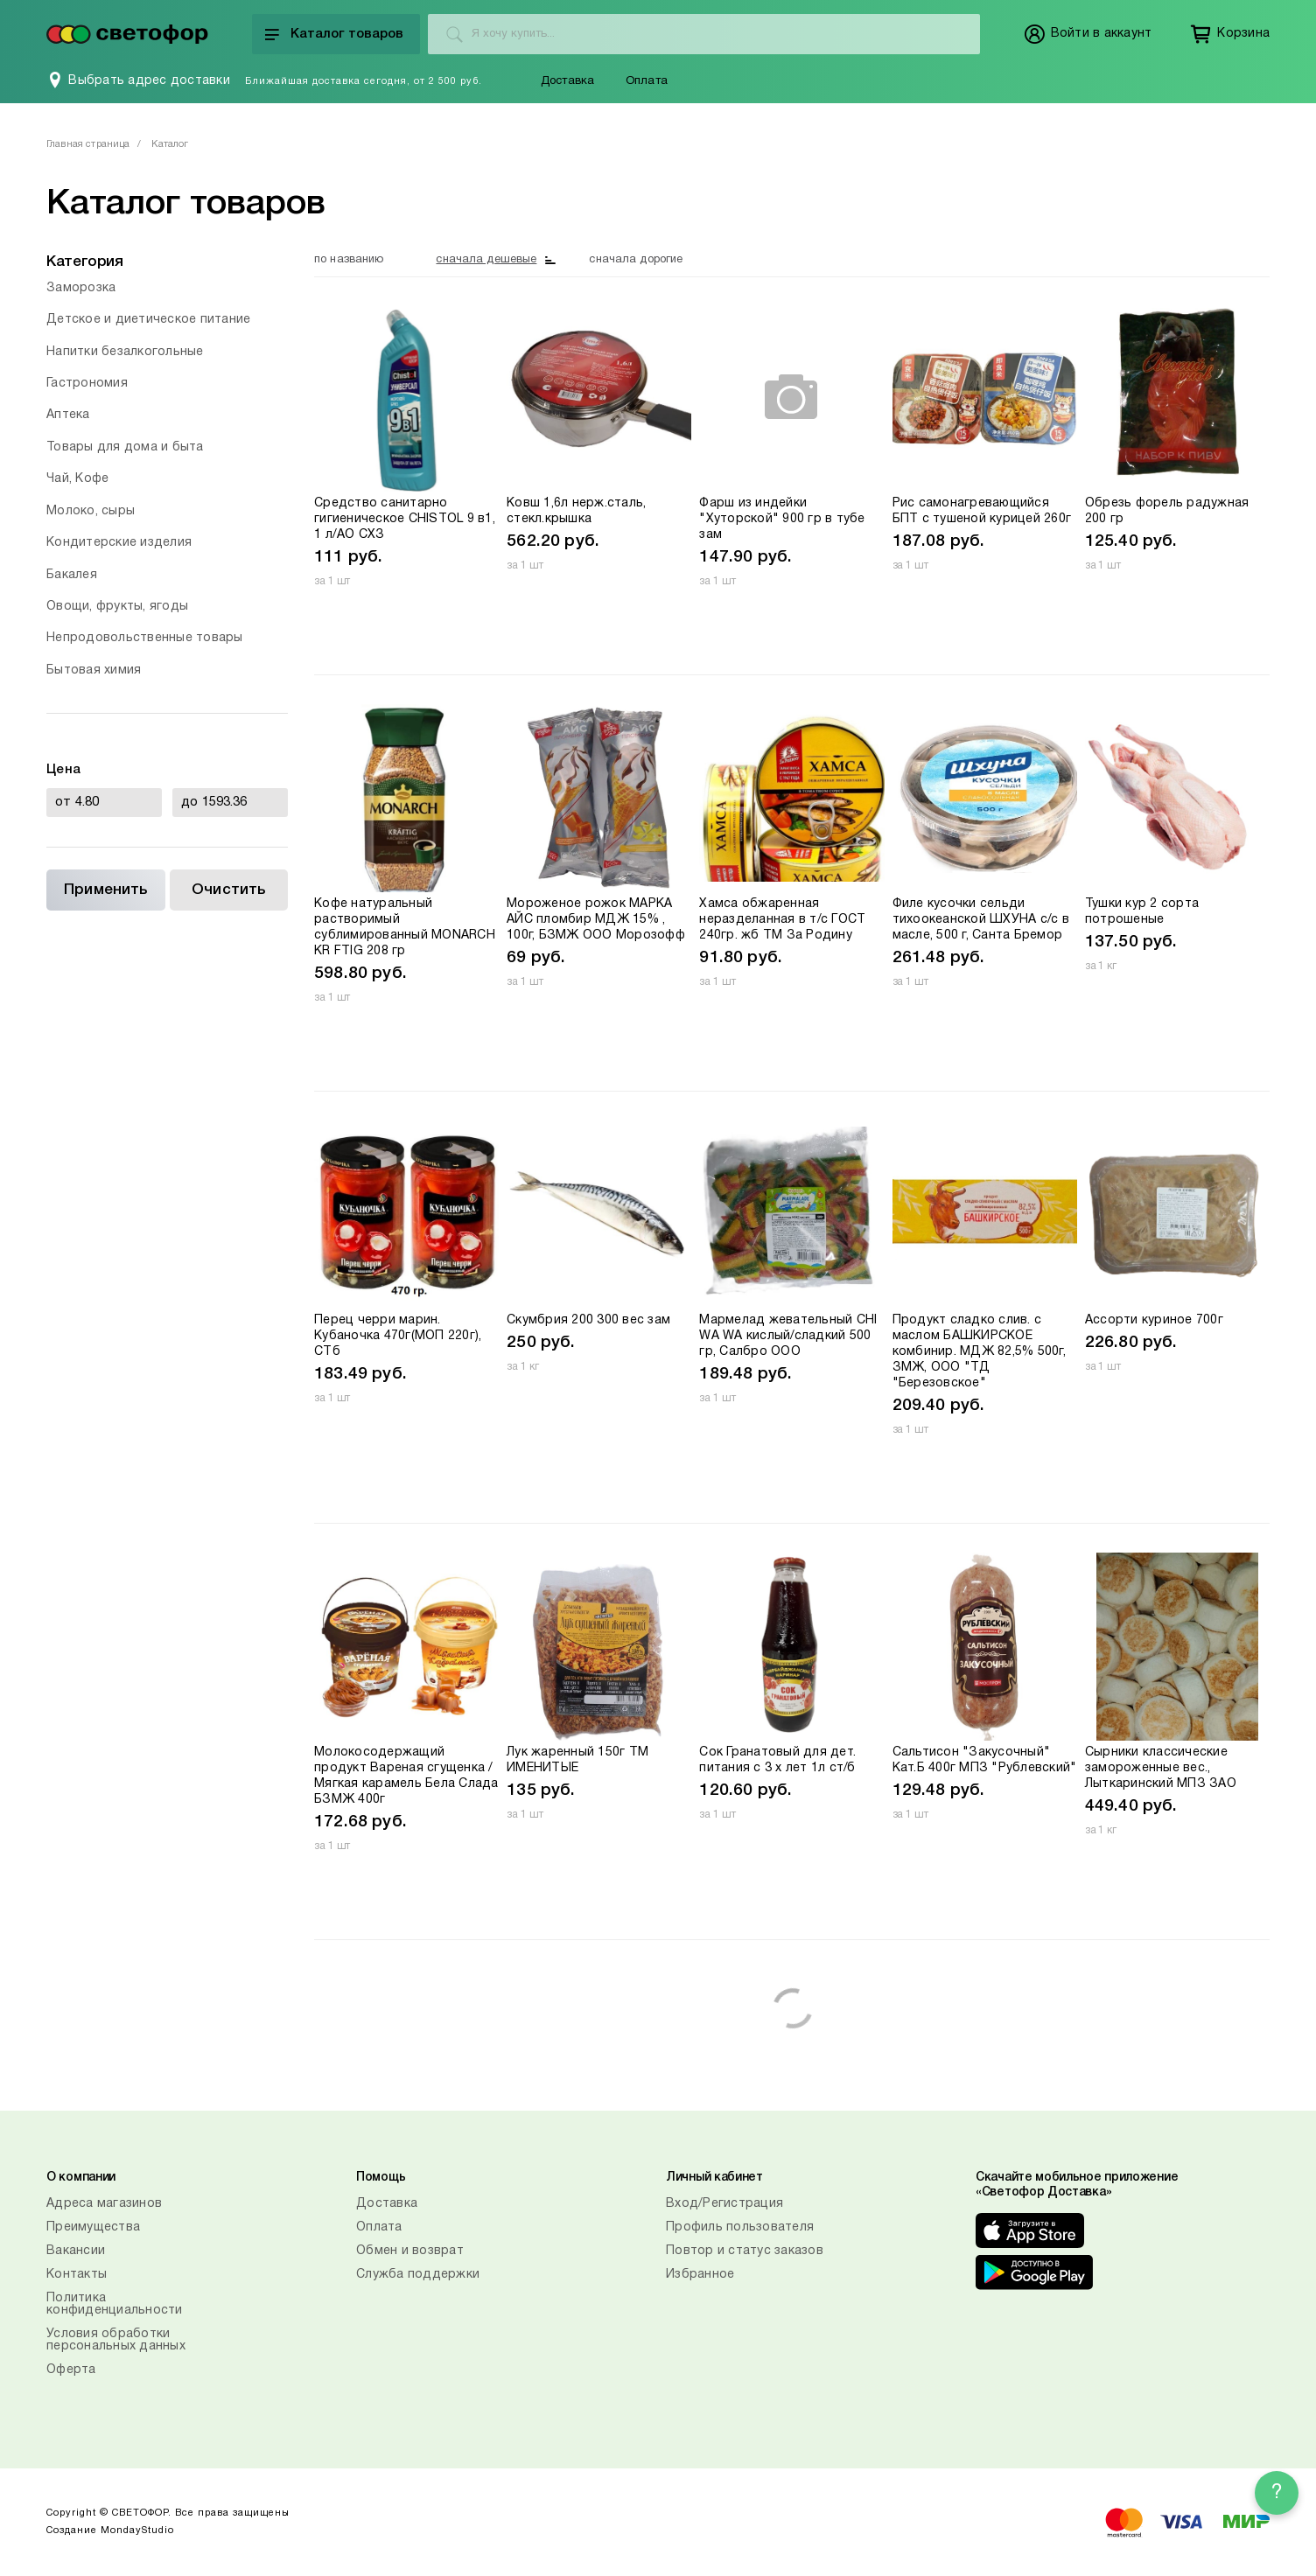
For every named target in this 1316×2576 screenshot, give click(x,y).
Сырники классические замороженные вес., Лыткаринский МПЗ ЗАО (1160, 1768)
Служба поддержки (418, 2274)
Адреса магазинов (104, 2203)
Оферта (71, 2370)
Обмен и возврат (410, 2251)
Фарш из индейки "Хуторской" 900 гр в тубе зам (781, 519)
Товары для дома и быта (125, 447)
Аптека (68, 415)
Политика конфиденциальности (114, 2304)
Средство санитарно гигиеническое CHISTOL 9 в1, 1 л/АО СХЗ (404, 519)
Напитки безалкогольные (125, 352)
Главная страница (88, 144)
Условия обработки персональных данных (116, 2340)
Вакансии (75, 2251)
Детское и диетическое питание (148, 319)
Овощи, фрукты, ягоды (117, 606)
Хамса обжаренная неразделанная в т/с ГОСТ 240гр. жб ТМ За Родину (782, 919)
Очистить (228, 890)
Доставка (568, 81)
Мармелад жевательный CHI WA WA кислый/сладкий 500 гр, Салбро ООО (788, 1336)
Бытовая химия (93, 670)
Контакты (76, 2274)
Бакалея (71, 575)
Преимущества (93, 2227)
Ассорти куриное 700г (1154, 1320)
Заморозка (81, 288)
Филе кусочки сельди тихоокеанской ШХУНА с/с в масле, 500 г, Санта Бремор (980, 919)
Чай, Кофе (77, 479)
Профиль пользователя (740, 2227)
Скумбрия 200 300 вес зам (588, 1320)
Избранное (700, 2274)
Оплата (647, 81)
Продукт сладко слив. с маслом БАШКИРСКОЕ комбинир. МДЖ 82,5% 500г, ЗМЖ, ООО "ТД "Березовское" (979, 1352)
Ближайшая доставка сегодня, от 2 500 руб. (363, 81)
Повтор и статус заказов (744, 2251)
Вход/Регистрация (724, 2203)
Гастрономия (87, 383)
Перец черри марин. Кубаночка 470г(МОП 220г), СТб (397, 1336)
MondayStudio (137, 2530)
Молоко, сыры (90, 511)
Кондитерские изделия (119, 542)
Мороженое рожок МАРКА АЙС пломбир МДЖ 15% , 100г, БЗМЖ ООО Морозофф (596, 919)
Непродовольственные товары (144, 638)
